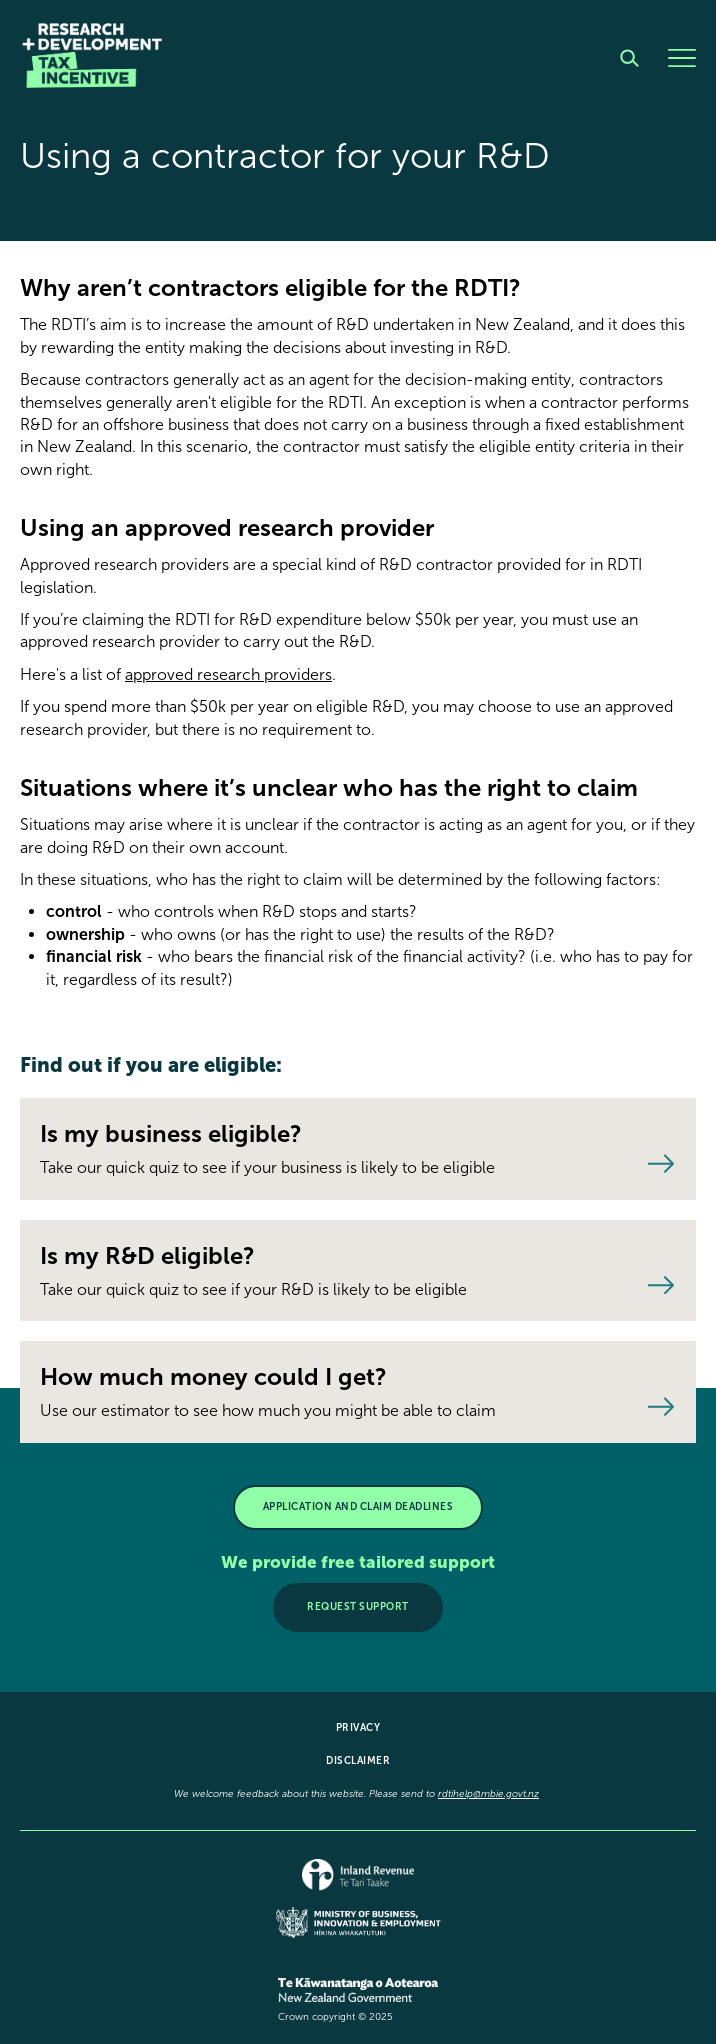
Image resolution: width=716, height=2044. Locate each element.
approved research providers (228, 674)
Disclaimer (358, 1761)
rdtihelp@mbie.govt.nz (488, 1794)
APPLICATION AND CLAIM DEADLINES (358, 1507)
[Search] (629, 58)
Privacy (358, 1728)
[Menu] (682, 58)
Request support (358, 1607)
